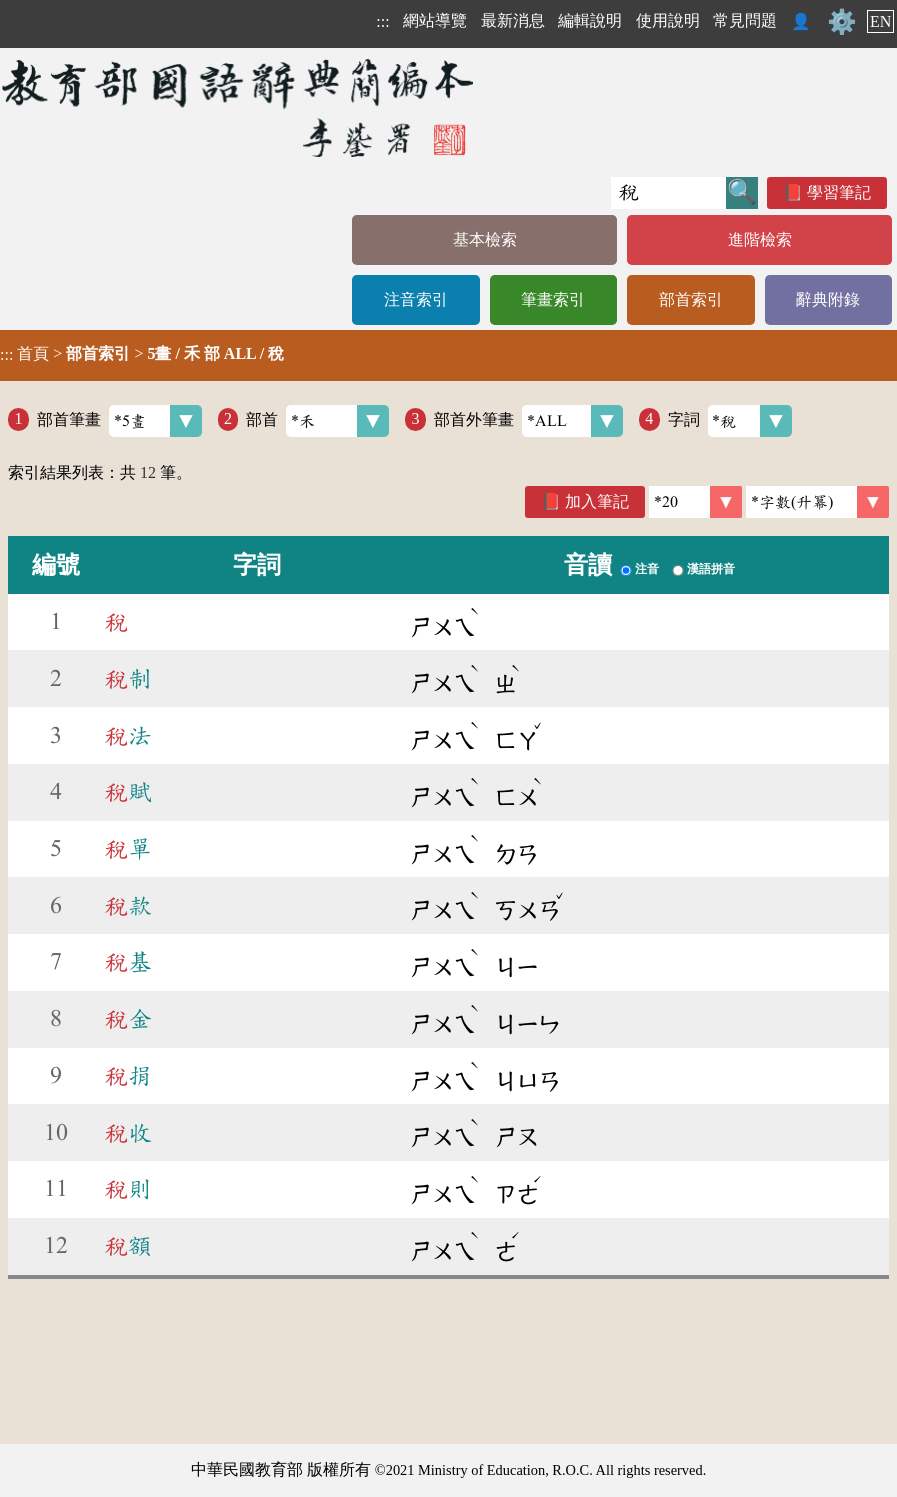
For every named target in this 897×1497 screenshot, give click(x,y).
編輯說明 (590, 20)
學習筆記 (839, 192)
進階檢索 (760, 239)
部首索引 (691, 299)
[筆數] (695, 502)
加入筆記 (597, 501)
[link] (817, 502)
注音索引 (416, 299)
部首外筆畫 (528, 421)
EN (880, 21)
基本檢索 (485, 239)
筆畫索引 (553, 299)
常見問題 (745, 20)
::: (382, 21)
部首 (317, 421)
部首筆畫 (119, 421)
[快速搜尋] (668, 193)
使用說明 (668, 20)
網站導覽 (435, 20)
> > (142, 354)
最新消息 (513, 20)
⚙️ (842, 22)
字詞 (730, 421)
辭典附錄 (828, 299)
